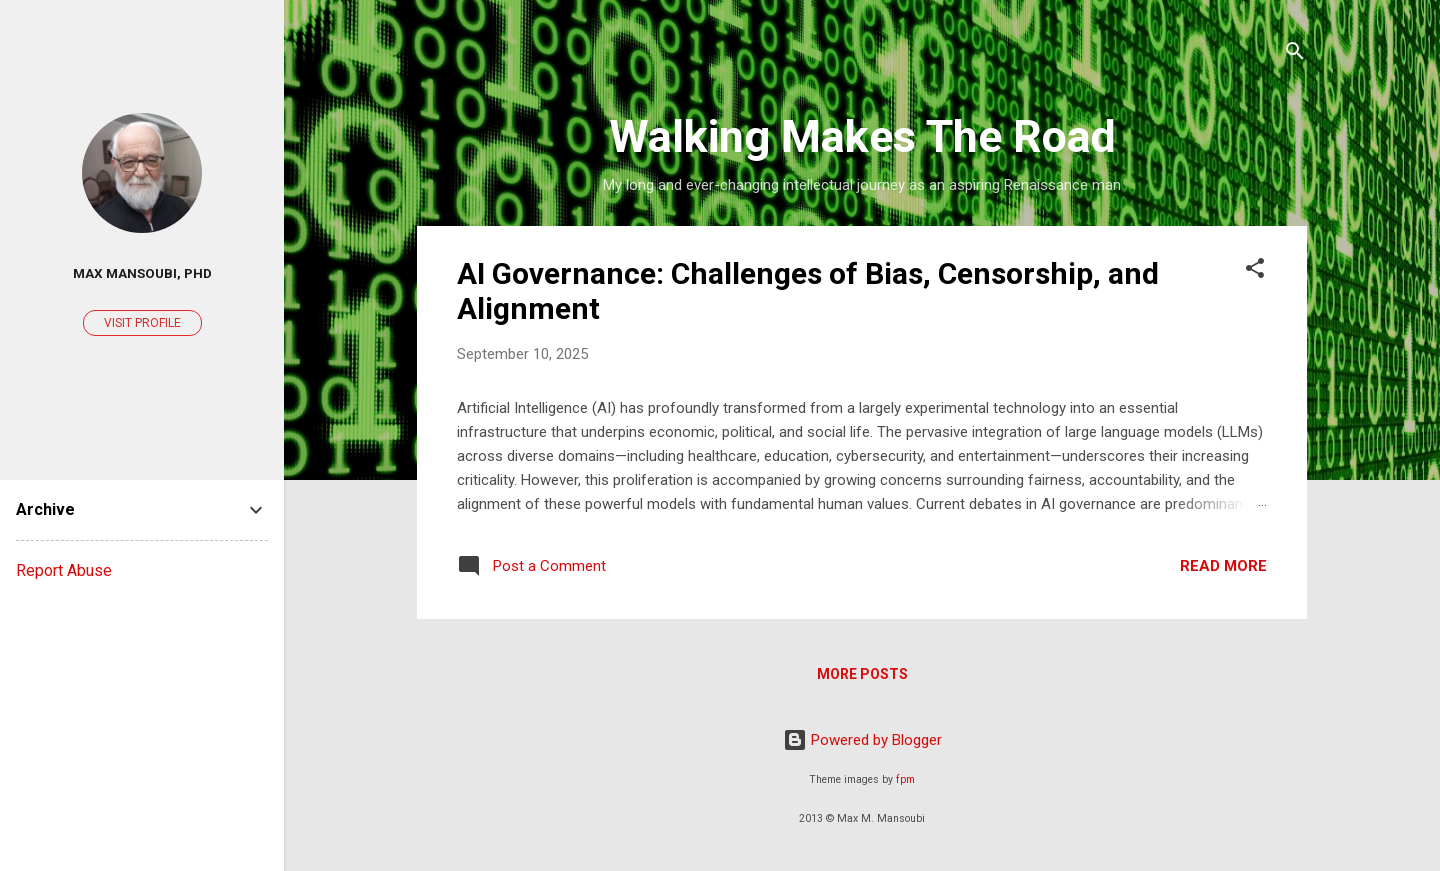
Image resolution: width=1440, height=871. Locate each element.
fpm (905, 779)
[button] (1255, 271)
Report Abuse (64, 570)
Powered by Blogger (862, 740)
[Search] (1295, 54)
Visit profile (142, 323)
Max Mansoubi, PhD (142, 273)
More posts (862, 674)
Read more (1223, 566)
